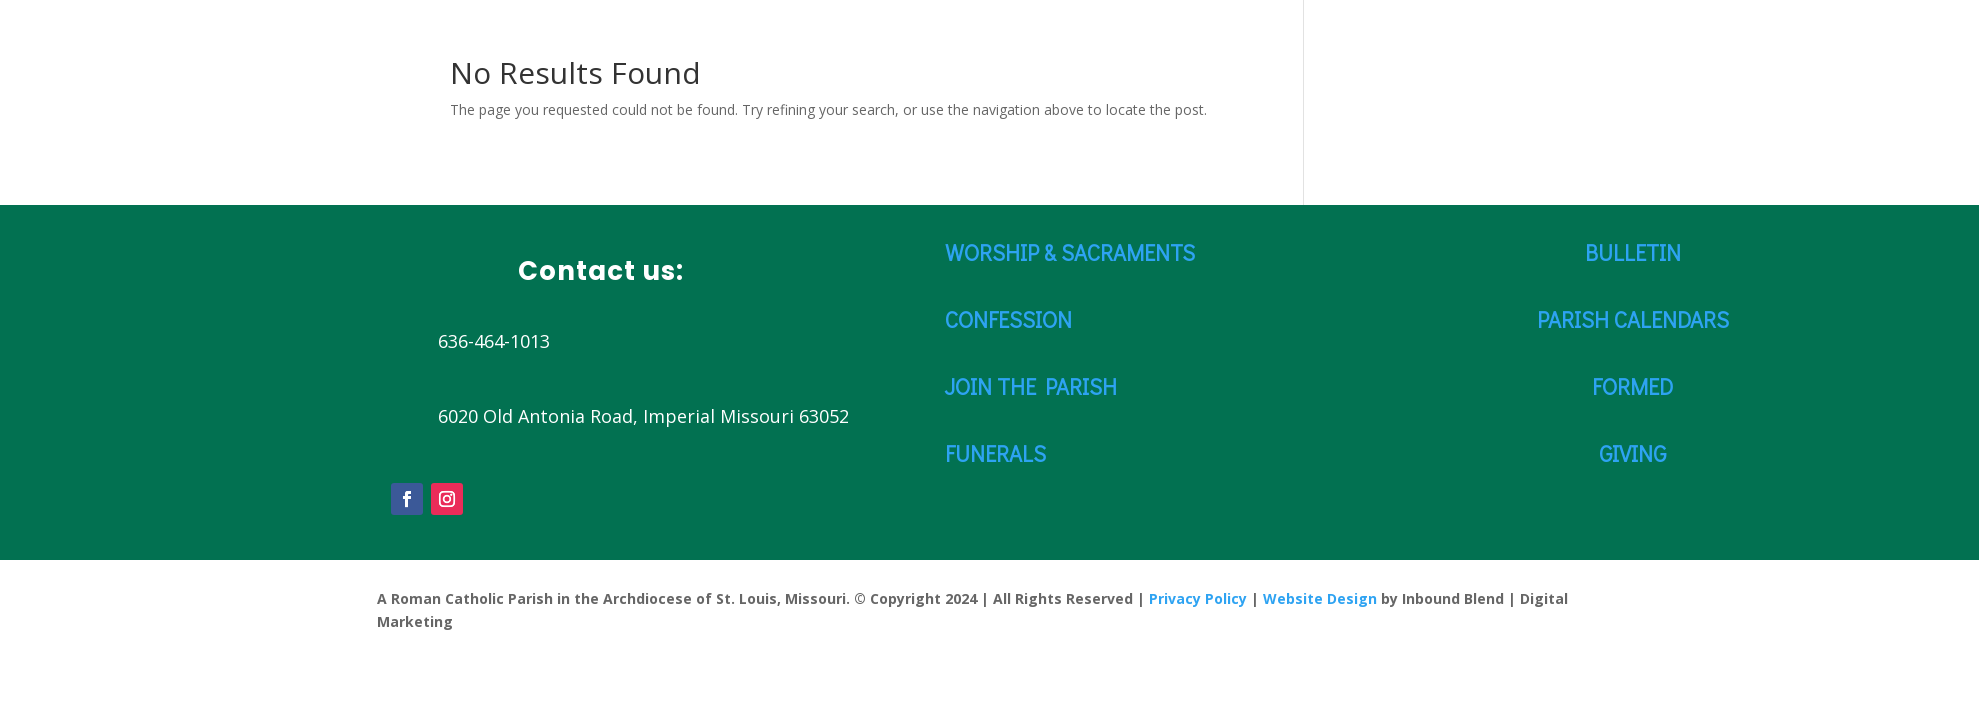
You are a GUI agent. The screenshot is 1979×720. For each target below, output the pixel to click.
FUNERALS (995, 453)
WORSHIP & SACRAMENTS (1070, 252)
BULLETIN (1633, 252)
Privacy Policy (1198, 598)
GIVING (1632, 453)
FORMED (1632, 386)
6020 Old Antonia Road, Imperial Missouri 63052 (643, 416)
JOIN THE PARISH (1031, 386)
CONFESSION (1008, 319)
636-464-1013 (494, 341)
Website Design (1320, 598)
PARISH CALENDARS (1633, 319)
